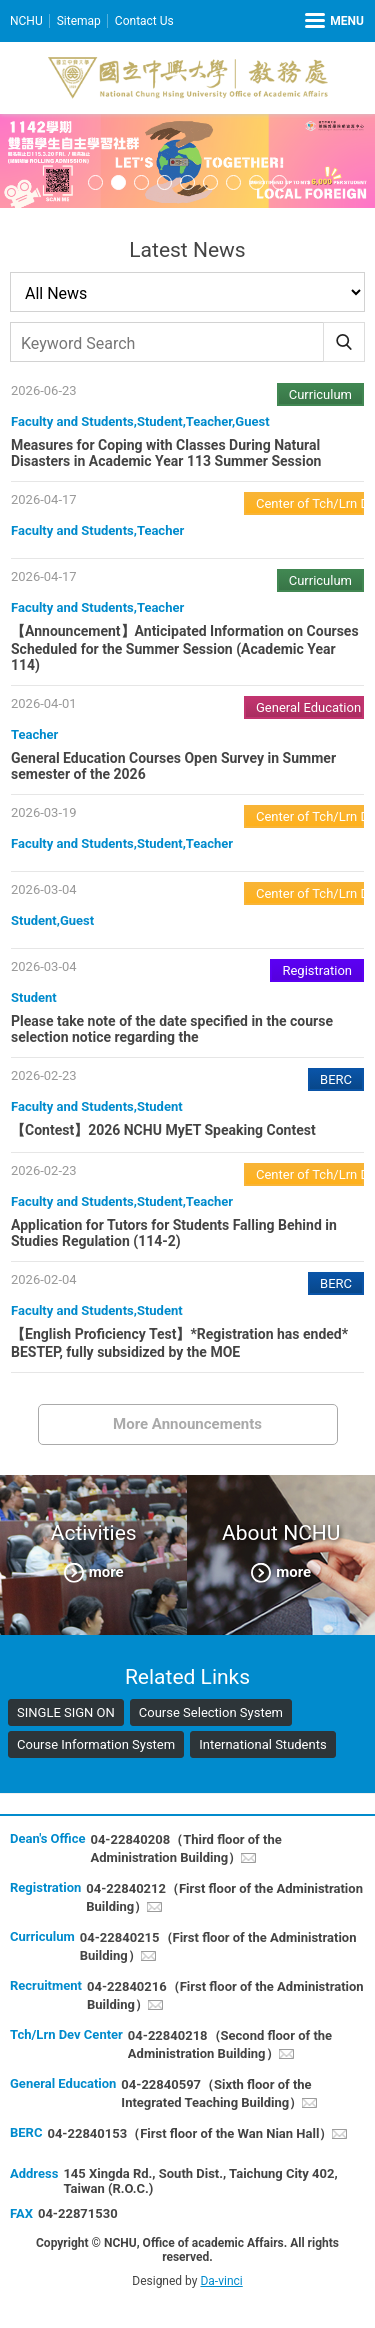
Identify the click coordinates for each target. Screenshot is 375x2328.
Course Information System (96, 1744)
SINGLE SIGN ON (66, 1712)
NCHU (26, 21)
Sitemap (79, 21)
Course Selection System (211, 1712)
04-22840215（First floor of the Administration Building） (218, 1946)
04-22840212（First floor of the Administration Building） (224, 1897)
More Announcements (187, 1424)
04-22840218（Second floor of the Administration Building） (230, 2044)
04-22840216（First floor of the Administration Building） (225, 1995)
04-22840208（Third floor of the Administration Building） (185, 1848)
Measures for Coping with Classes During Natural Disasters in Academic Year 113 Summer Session (166, 453)
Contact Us (144, 21)
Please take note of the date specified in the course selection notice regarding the (172, 1029)
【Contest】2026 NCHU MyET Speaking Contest (163, 1130)
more (106, 1571)
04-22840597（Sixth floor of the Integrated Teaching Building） (216, 2093)
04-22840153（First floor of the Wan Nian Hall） (189, 2133)
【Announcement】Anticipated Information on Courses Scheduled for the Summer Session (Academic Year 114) (185, 648)
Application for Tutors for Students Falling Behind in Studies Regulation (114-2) (174, 1233)
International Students (263, 1744)
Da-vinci (221, 2281)
